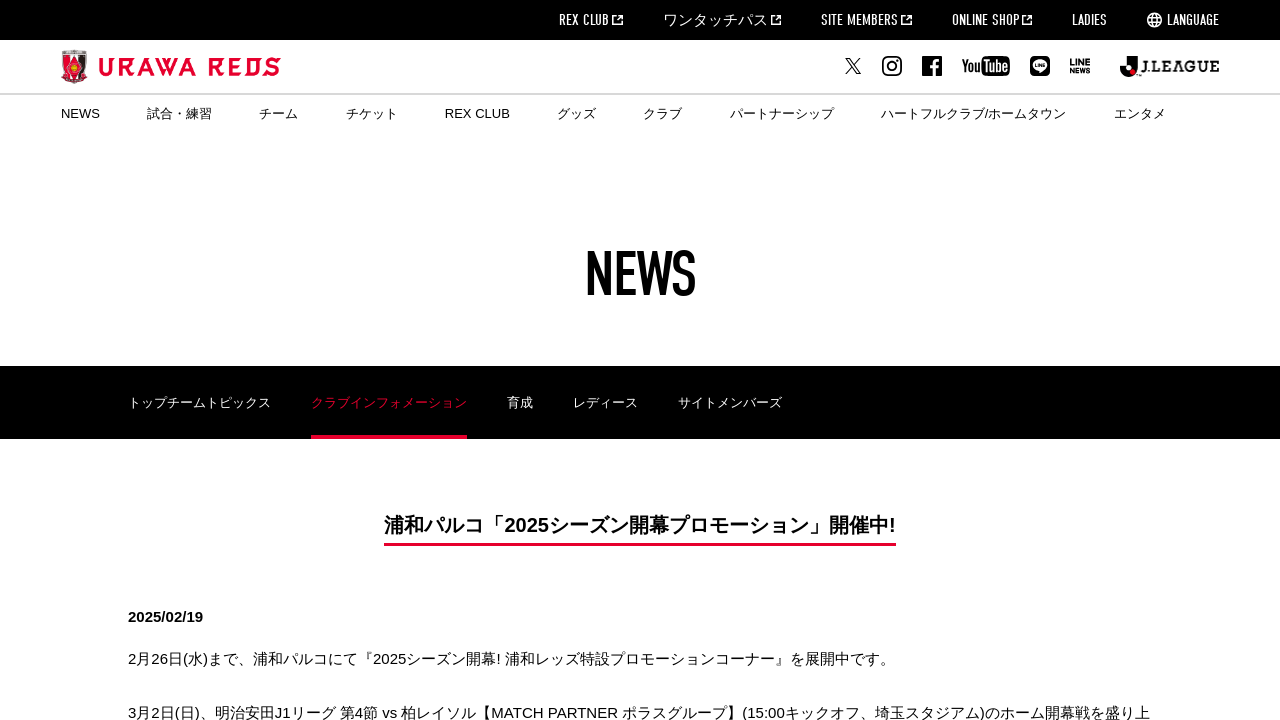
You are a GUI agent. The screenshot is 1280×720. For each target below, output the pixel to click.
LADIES (1089, 20)
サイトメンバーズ (730, 402)
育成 (520, 402)
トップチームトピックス (199, 402)
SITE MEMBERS (859, 20)
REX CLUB (584, 20)
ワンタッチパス (715, 20)
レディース (605, 402)
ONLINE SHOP (985, 20)
